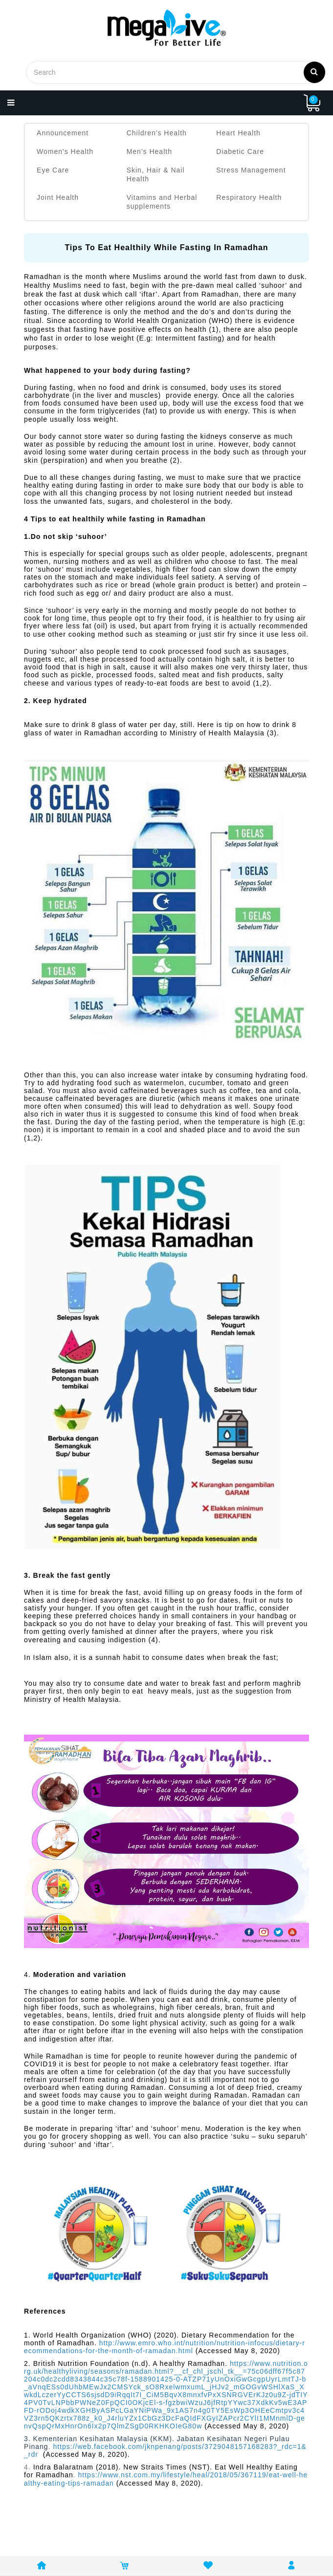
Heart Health (238, 133)
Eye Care (53, 170)
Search (314, 71)
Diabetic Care (240, 151)
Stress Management (251, 170)
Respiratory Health (249, 197)
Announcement (63, 133)
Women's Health (65, 151)
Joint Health (58, 197)
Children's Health (157, 133)
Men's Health (149, 151)
